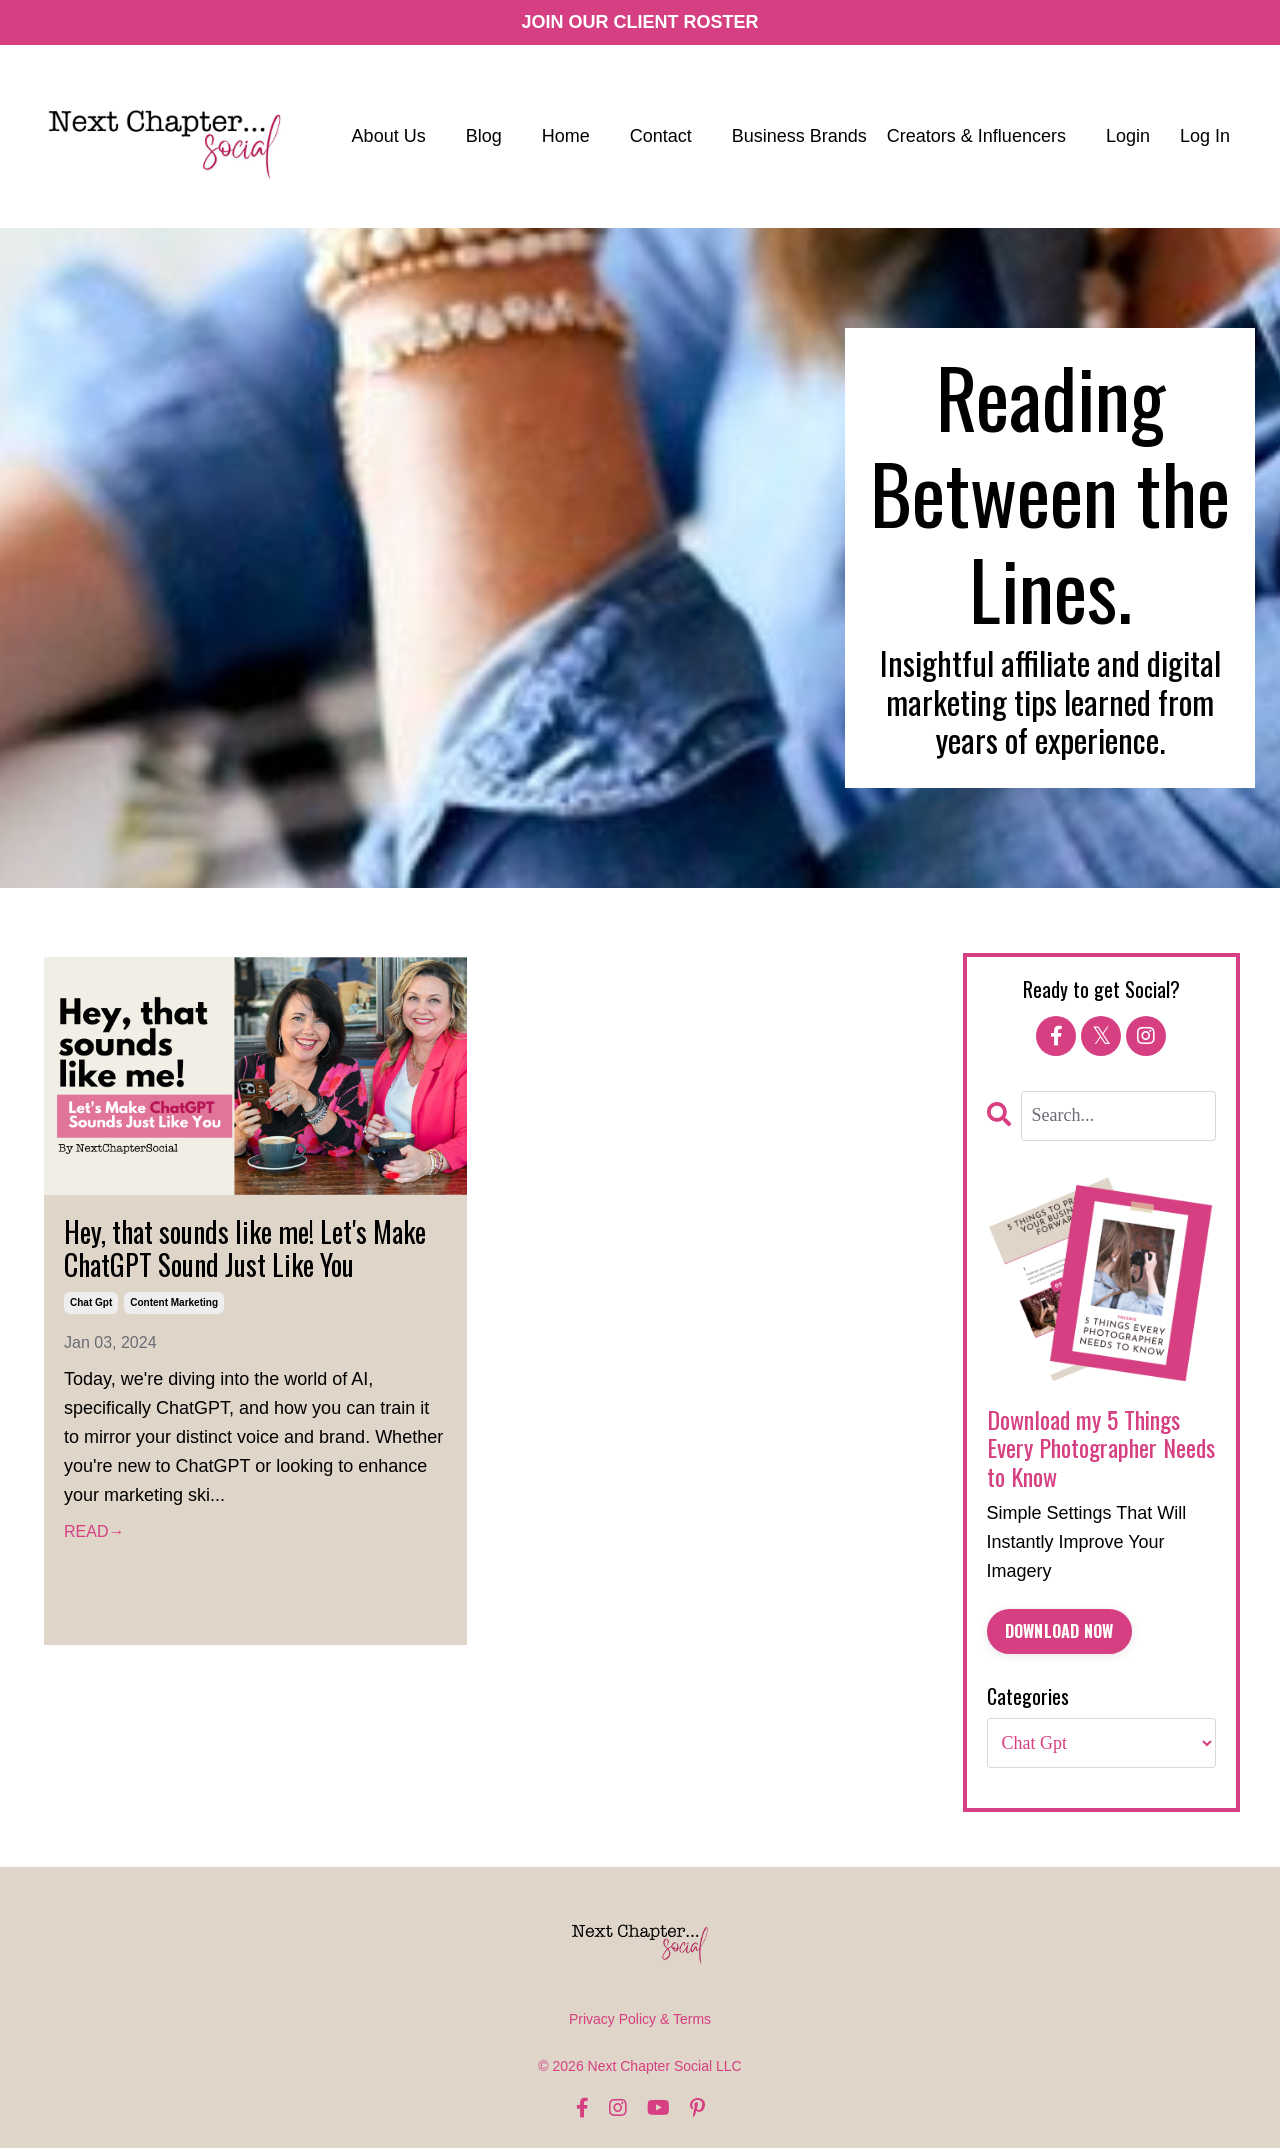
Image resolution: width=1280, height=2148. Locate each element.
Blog (484, 136)
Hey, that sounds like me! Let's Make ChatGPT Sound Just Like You (245, 1248)
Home (566, 136)
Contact (661, 136)
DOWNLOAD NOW (1059, 1631)
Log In (1205, 136)
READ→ (94, 1531)
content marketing (174, 1302)
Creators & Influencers (976, 136)
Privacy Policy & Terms (640, 2019)
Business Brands (799, 136)
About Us (389, 136)
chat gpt (91, 1302)
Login (1128, 136)
